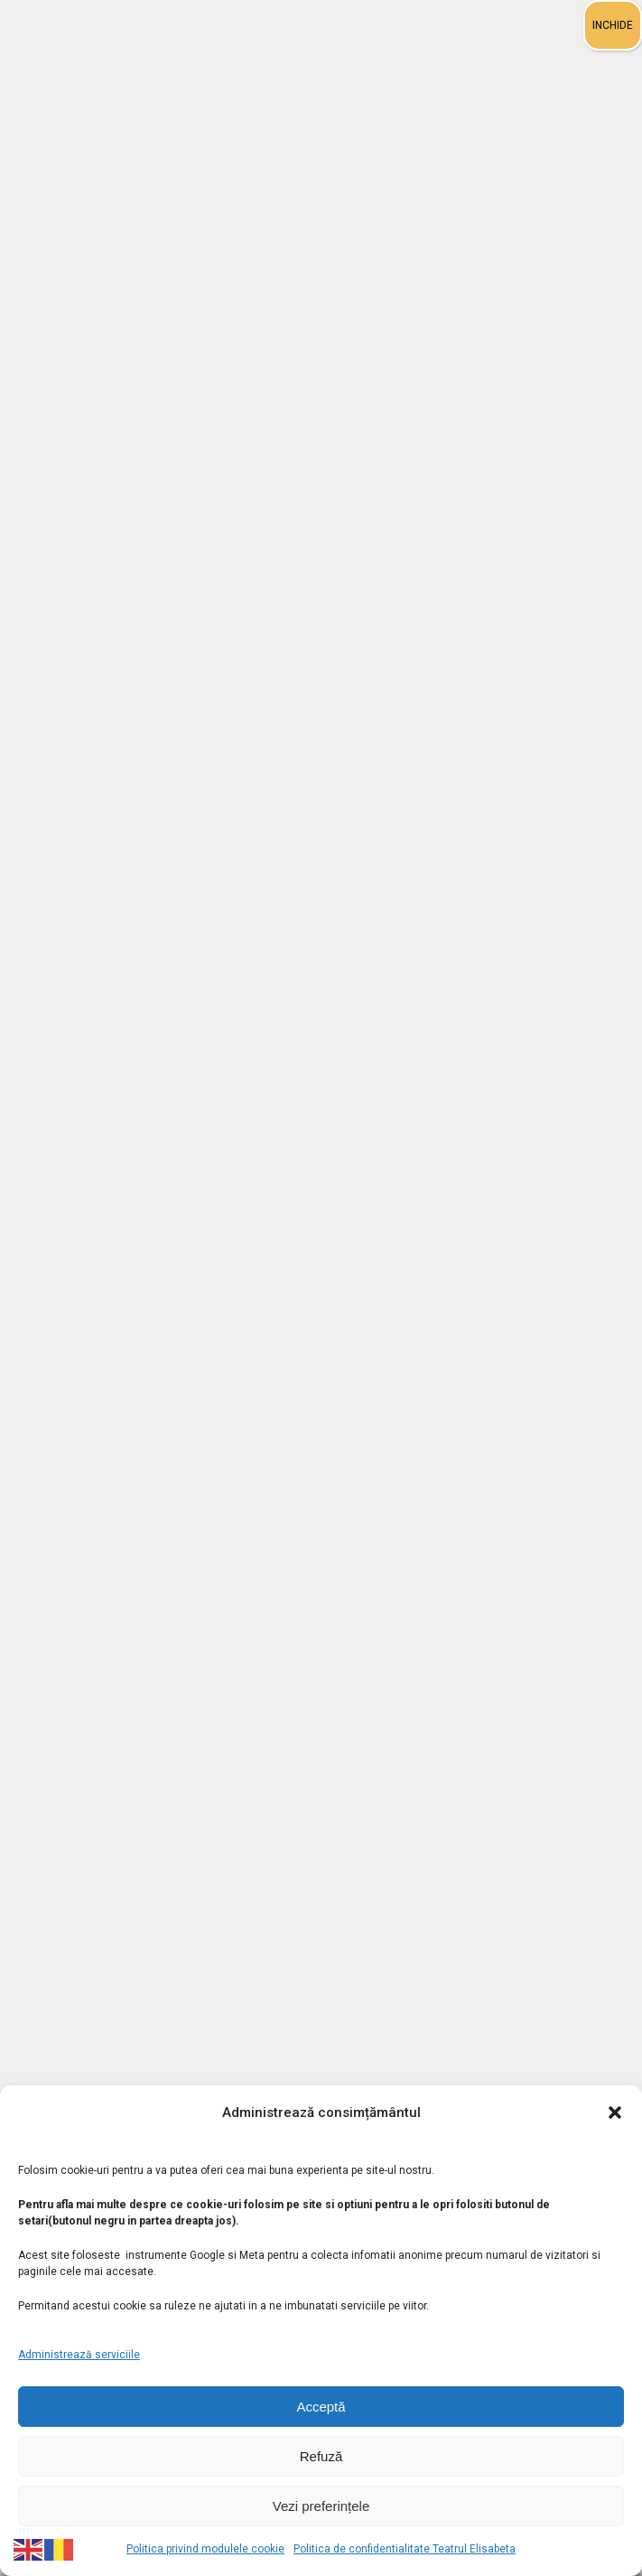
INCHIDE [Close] (612, 25)
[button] (615, 2112)
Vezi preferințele (321, 2506)
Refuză (321, 2456)
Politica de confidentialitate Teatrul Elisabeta (404, 2549)
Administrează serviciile (79, 2354)
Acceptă (320, 2406)
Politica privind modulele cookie (205, 2549)
